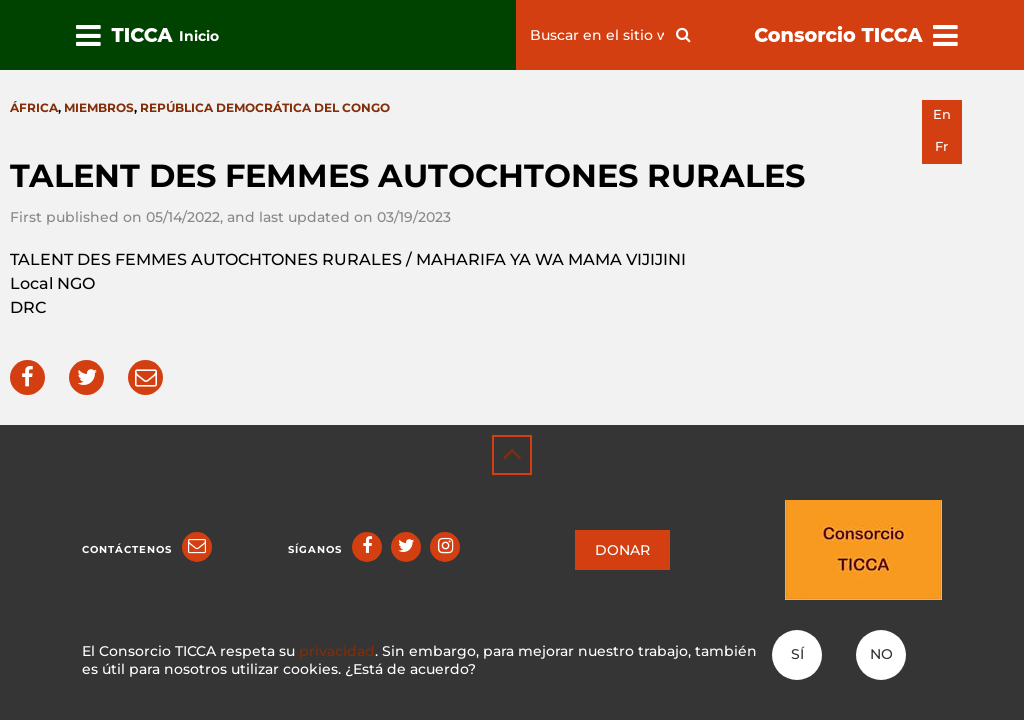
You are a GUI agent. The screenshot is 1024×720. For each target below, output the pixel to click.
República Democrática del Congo (265, 107)
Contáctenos (127, 549)
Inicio (199, 36)
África (34, 107)
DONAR (622, 550)
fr (941, 146)
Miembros (99, 107)
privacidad (337, 651)
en (942, 114)
